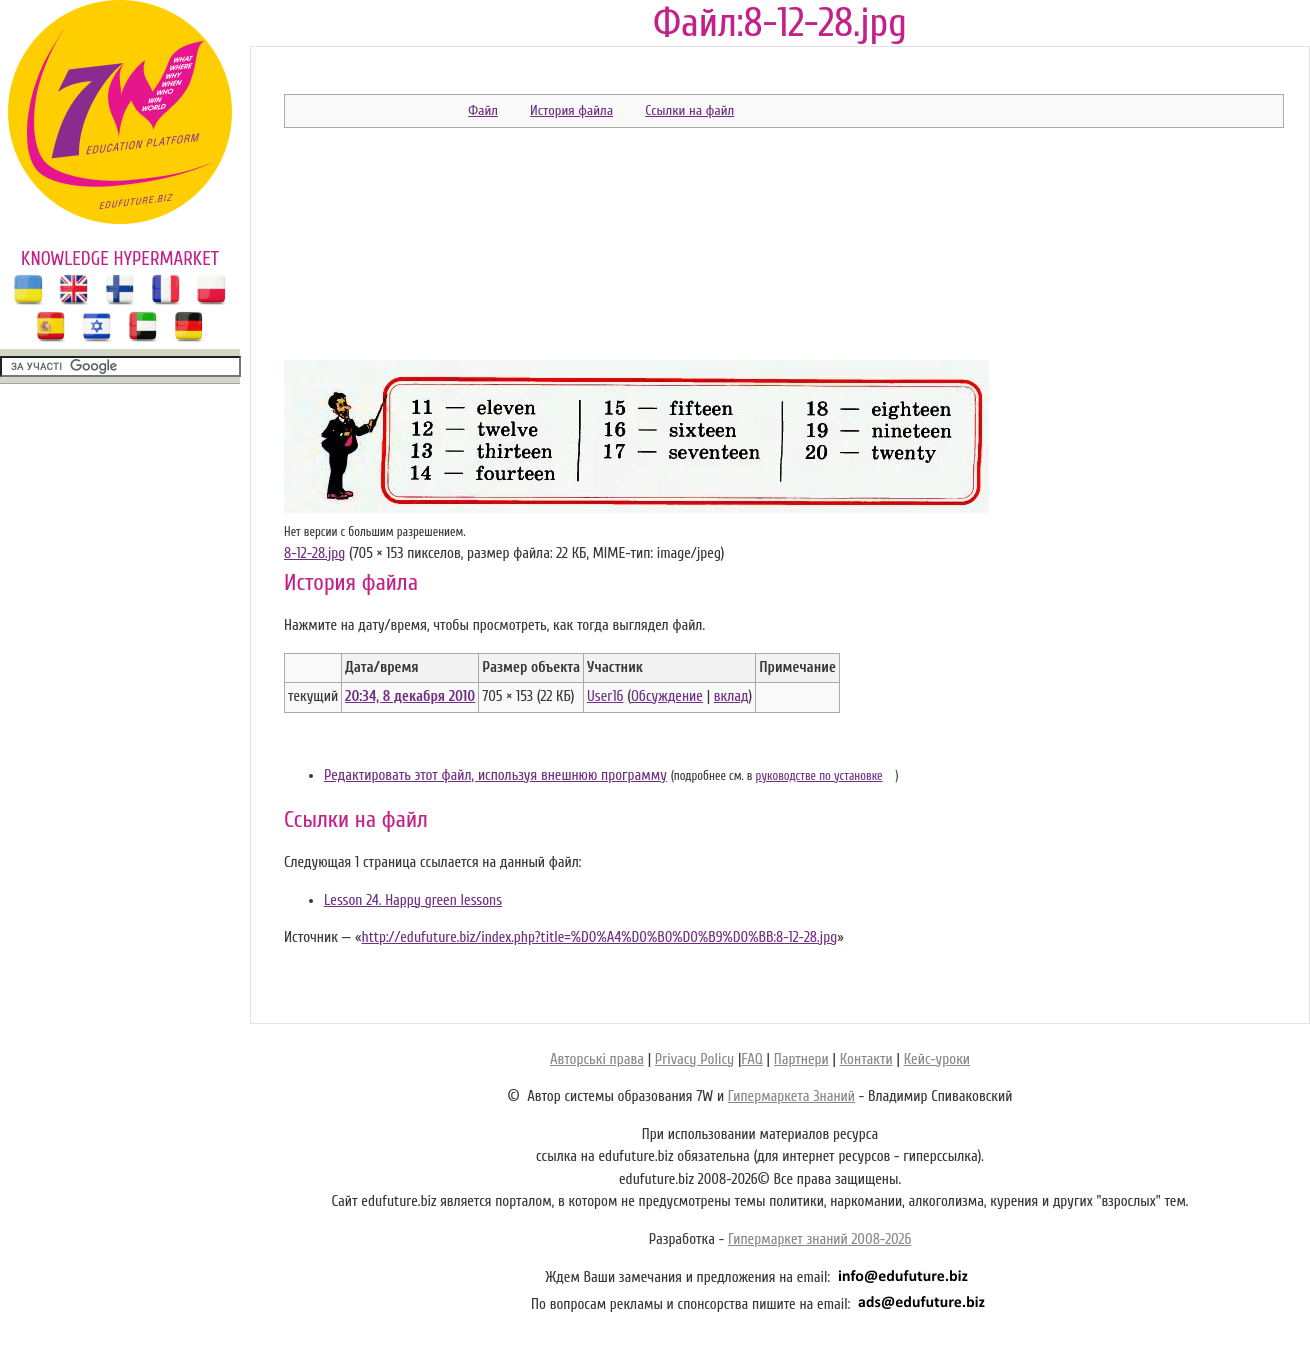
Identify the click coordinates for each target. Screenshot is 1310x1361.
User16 (605, 696)
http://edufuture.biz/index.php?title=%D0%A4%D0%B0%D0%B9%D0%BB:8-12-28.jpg (599, 937)
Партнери (801, 1059)
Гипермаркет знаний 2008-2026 (819, 1239)
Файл (483, 110)
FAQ (751, 1059)
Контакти (866, 1059)
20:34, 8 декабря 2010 (410, 696)
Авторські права (597, 1059)
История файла (571, 110)
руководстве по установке (819, 776)
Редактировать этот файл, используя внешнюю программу (495, 775)
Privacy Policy (694, 1059)
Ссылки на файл (689, 110)
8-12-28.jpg (314, 553)
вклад (731, 696)
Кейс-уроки (937, 1059)
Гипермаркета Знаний (791, 1096)
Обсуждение (667, 696)
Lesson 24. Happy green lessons (413, 900)
